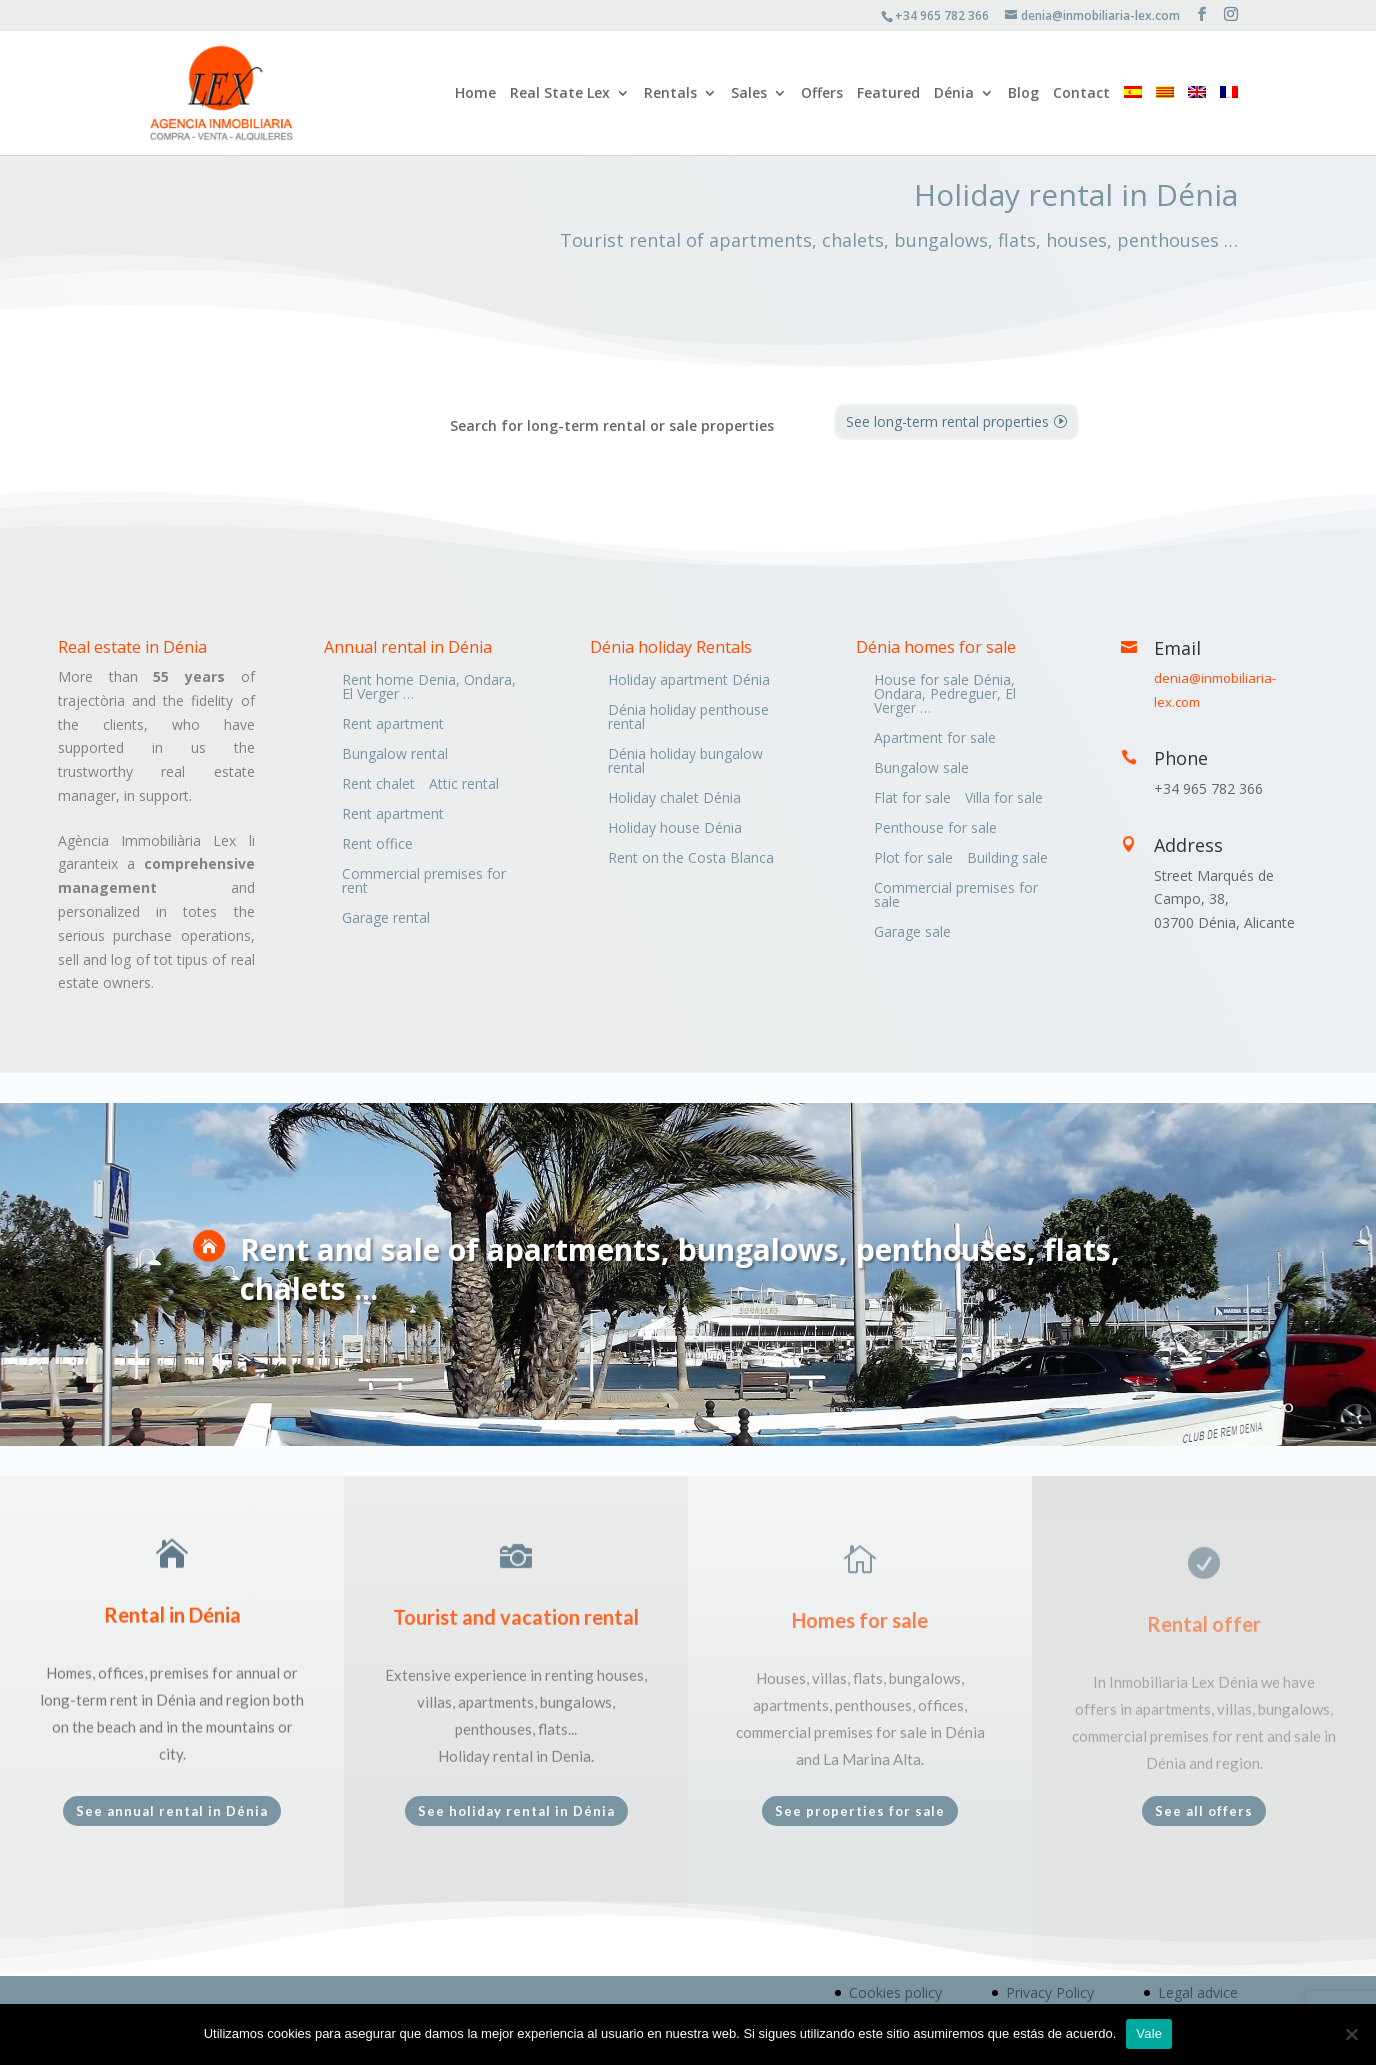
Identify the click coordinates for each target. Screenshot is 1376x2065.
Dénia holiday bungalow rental (685, 762)
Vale (1149, 2033)
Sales (749, 94)
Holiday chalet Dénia (674, 799)
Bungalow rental (395, 755)
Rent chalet (378, 785)
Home (475, 94)
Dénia (954, 94)
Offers (822, 94)
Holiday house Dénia (675, 829)
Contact (1081, 94)
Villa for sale (1004, 799)
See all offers (1204, 1811)
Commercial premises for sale (956, 896)
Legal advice (1198, 1992)
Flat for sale (912, 799)
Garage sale (912, 933)
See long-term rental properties (947, 421)
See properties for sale (860, 1811)
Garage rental (386, 919)
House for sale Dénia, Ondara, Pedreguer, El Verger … (945, 695)
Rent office (377, 845)
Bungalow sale (921, 769)
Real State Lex (560, 94)
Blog (1023, 94)
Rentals (670, 94)
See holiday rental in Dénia (516, 1811)
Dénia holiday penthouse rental (688, 718)
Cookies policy (895, 1992)
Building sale (1007, 859)
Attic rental (464, 785)
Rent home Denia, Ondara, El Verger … (429, 688)
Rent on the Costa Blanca (691, 859)
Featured (888, 94)
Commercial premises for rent (424, 882)
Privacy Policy (1050, 1992)
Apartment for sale (935, 739)
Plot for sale (913, 859)
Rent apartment (393, 725)
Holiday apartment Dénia (689, 681)
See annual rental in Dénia (172, 1811)
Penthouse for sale (935, 829)
